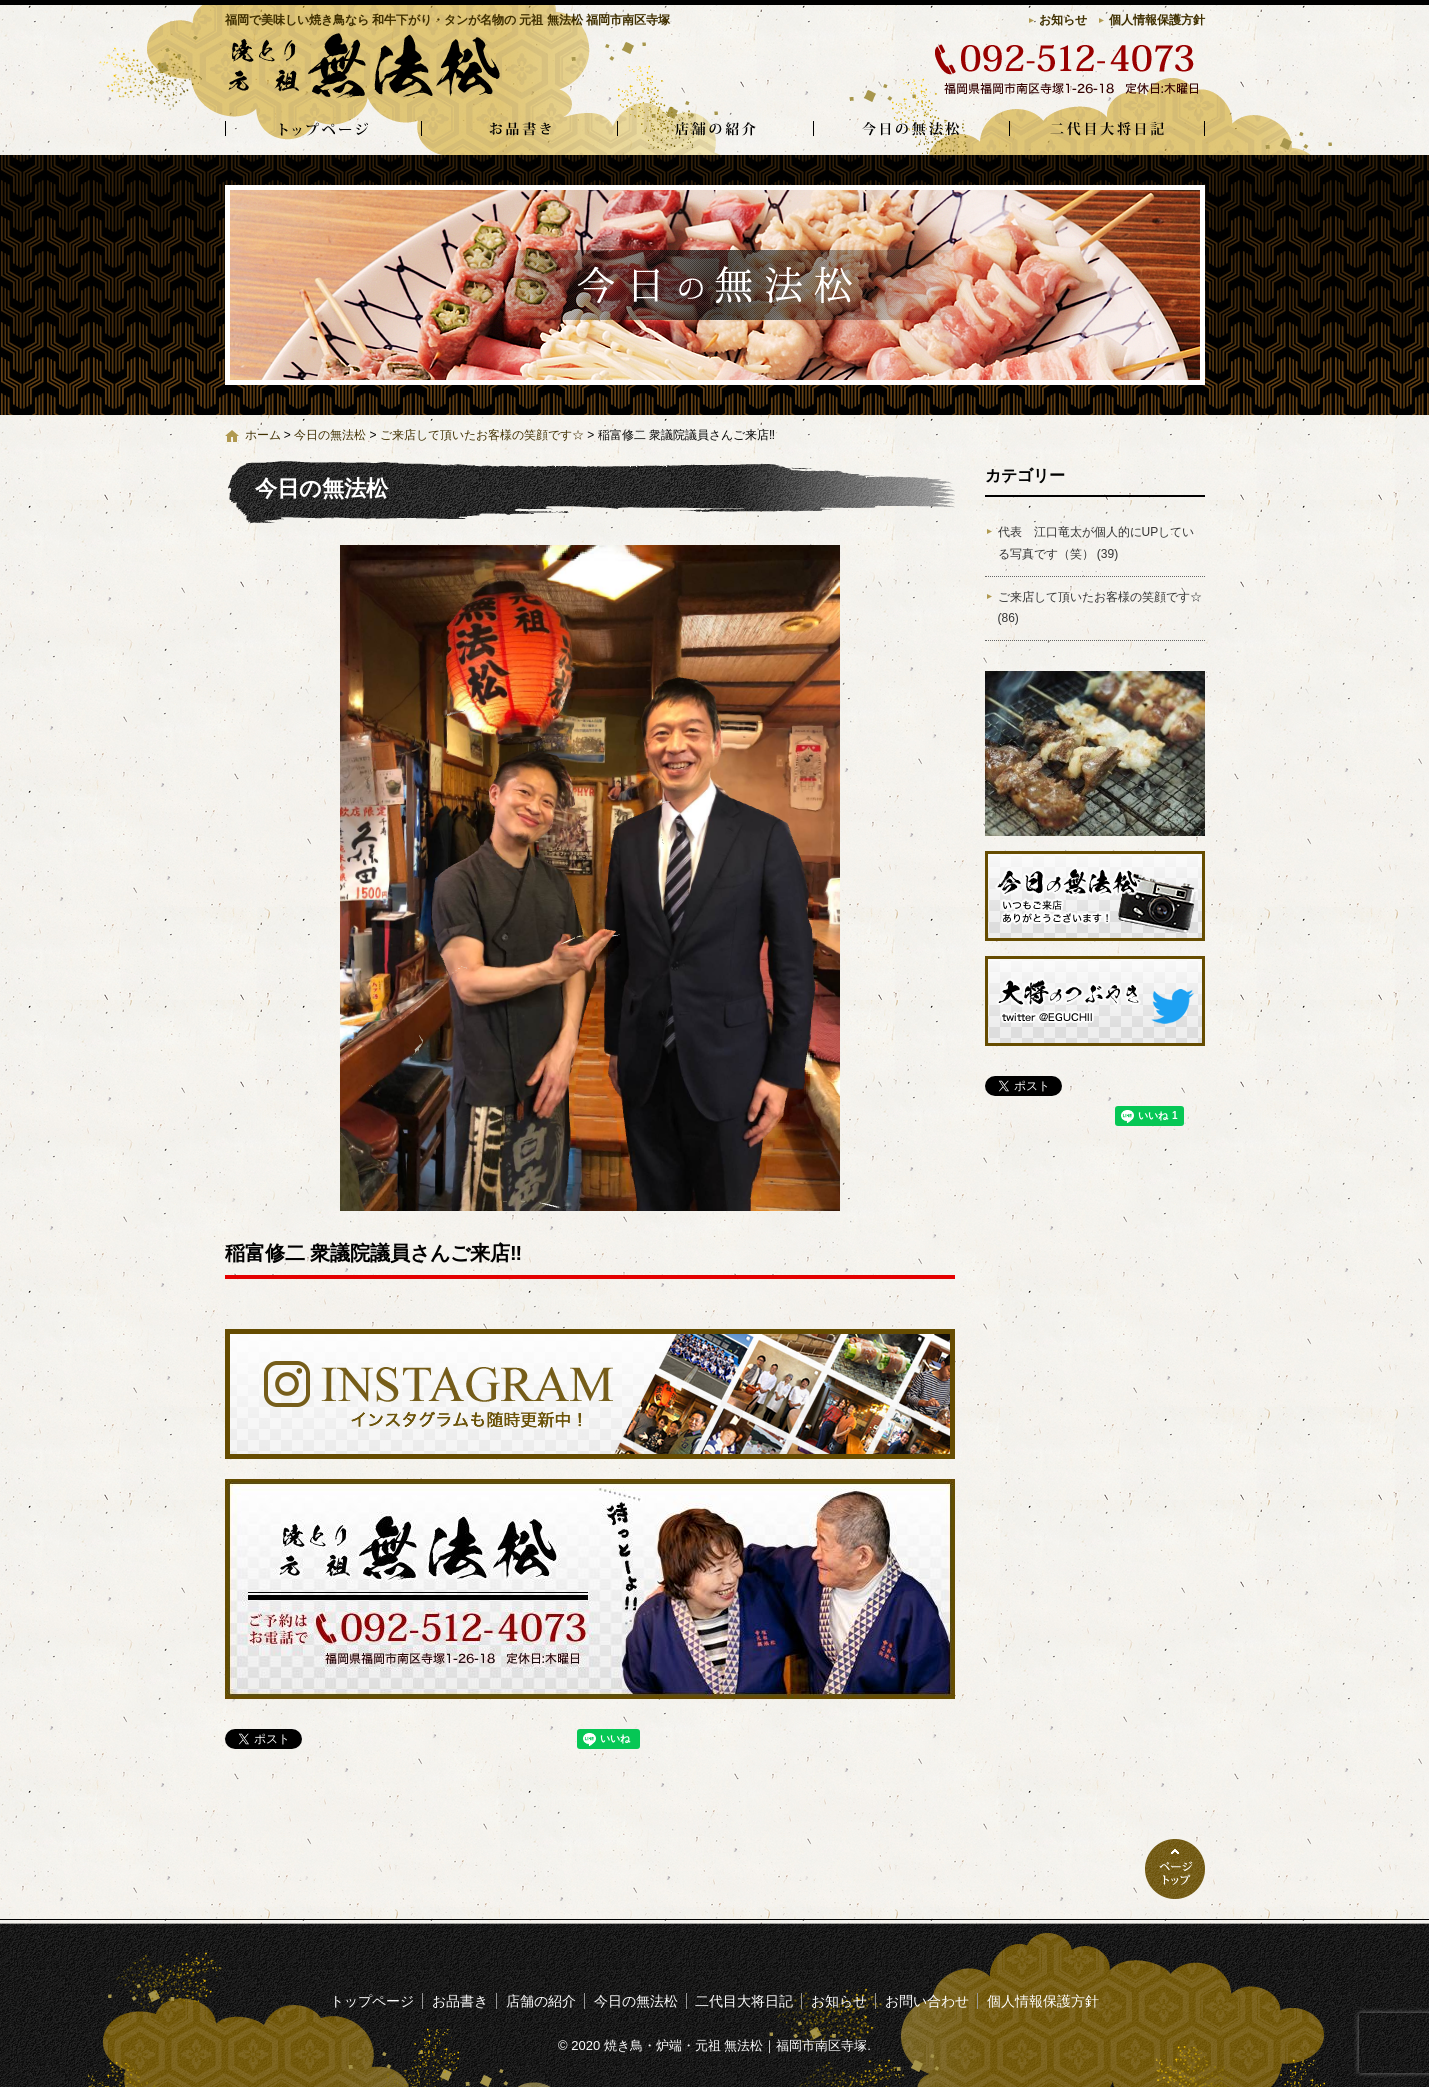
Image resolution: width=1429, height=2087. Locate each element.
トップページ (323, 130)
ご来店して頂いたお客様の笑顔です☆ (482, 435)
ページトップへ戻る (1175, 1869)
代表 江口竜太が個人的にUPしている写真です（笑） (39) (1096, 543)
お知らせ (1063, 20)
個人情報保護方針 (1157, 20)
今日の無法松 (911, 130)
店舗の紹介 (715, 130)
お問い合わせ (927, 2001)
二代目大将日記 (1107, 130)
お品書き (519, 130)
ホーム (263, 435)
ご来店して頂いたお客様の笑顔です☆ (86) (1100, 608)
